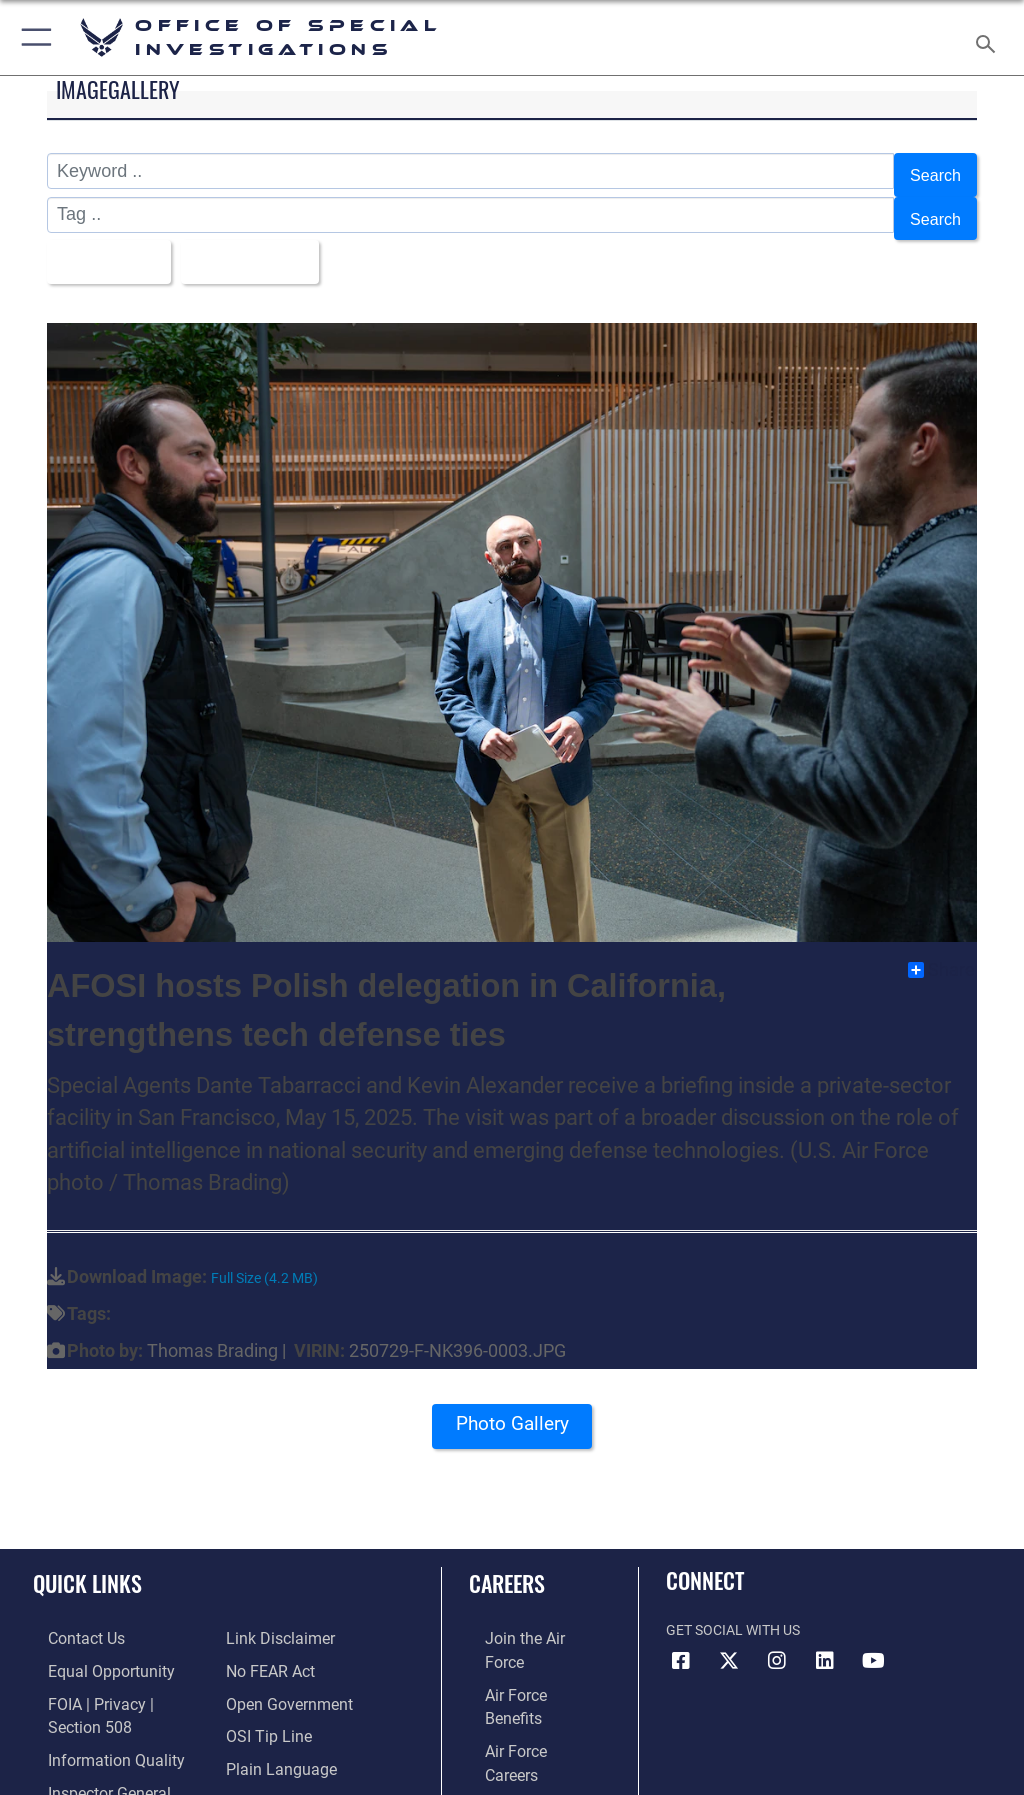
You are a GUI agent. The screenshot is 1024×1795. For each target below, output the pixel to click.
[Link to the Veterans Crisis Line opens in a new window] (287, 1767)
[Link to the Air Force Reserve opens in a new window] (522, 1706)
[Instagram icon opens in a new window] (777, 1639)
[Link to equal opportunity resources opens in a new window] (89, 1645)
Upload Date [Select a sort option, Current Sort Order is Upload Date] (261, 244)
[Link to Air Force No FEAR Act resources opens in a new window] (265, 1614)
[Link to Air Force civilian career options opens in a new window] (514, 1767)
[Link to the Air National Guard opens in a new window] (526, 1737)
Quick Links (87, 1560)
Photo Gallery (512, 1407)
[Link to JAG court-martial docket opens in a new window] (112, 1767)
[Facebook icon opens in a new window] (681, 1639)
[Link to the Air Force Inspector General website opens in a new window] (88, 1737)
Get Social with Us (733, 1607)
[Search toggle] (989, 37)
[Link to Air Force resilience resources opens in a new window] (256, 1737)
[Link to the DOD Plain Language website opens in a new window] (274, 1706)
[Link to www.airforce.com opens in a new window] (523, 1614)
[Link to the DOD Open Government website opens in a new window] (282, 1645)
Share (941, 948)
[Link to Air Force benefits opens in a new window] (523, 1645)
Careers (507, 1560)
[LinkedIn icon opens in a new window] (825, 1639)
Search (932, 172)
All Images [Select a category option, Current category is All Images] (107, 244)
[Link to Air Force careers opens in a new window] (522, 1675)
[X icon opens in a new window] (729, 1639)
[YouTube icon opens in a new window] (873, 1639)
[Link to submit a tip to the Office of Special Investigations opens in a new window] (262, 1675)
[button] (32, 37)
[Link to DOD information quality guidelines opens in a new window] (93, 1706)
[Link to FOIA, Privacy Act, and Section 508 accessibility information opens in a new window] (117, 1675)
